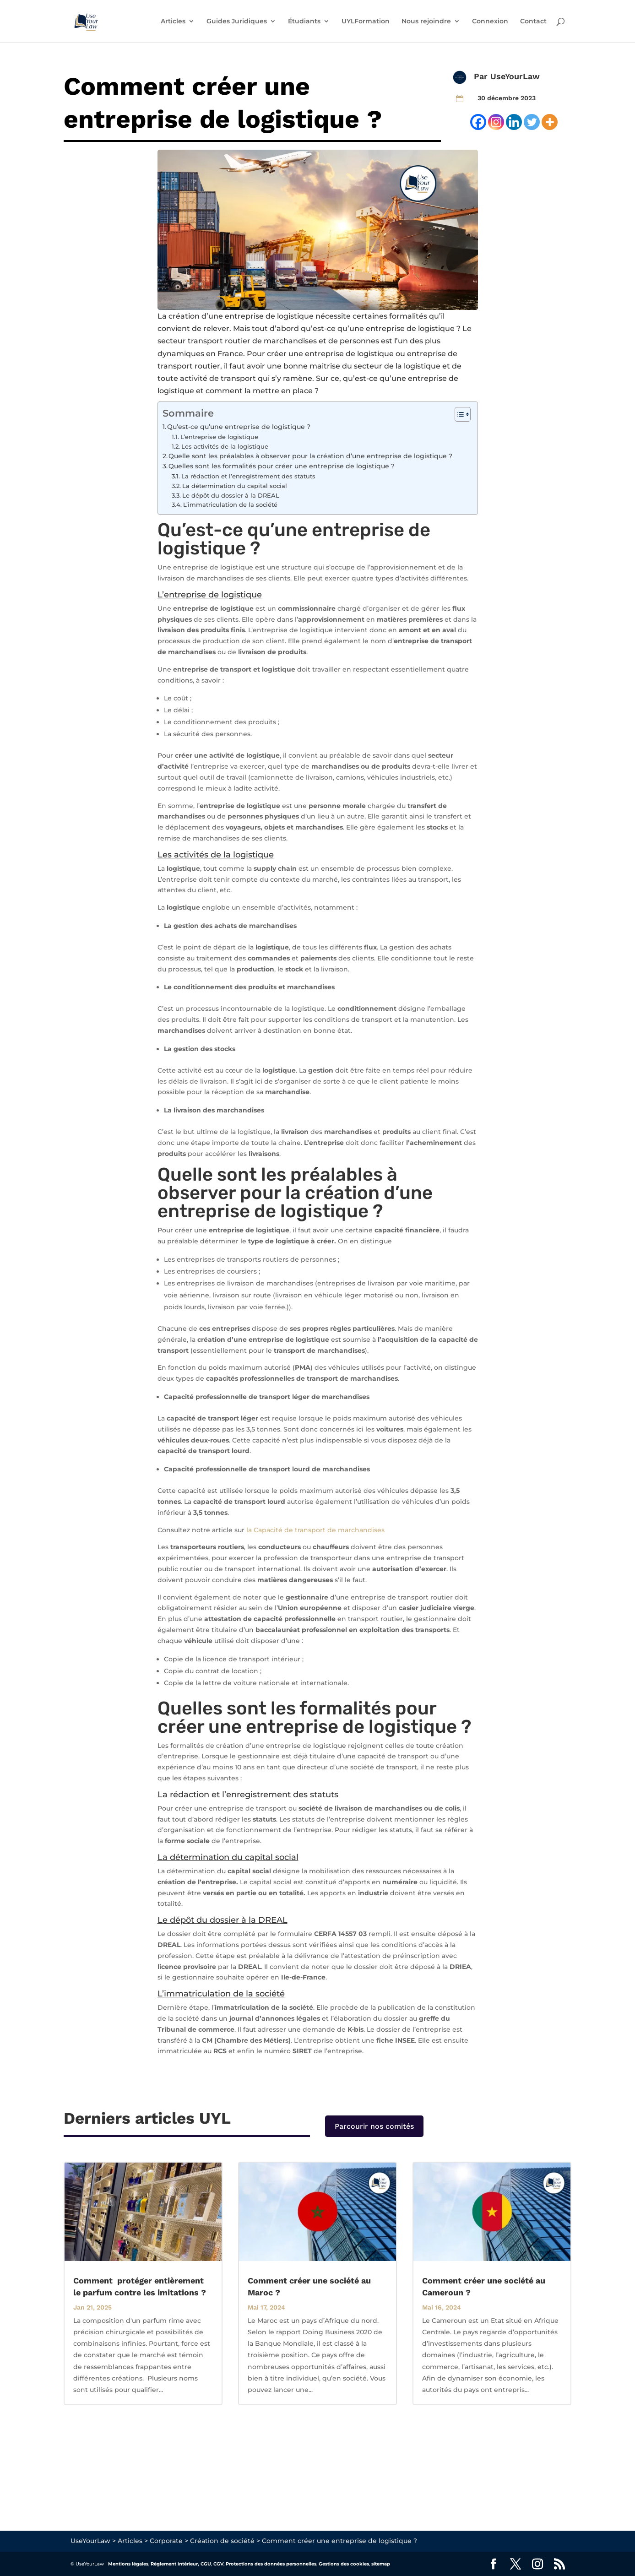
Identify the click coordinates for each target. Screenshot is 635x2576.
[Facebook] (478, 122)
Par (482, 76)
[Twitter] (532, 122)
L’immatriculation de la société (230, 504)
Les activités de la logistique (224, 446)
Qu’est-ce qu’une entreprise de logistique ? (238, 426)
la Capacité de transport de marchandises (315, 1530)
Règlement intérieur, (175, 2564)
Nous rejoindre (426, 21)
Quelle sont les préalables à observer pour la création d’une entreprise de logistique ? (311, 456)
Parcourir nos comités (374, 2126)
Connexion (490, 21)
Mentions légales (128, 2564)
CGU (206, 2564)
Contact (533, 21)
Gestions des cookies (344, 2564)
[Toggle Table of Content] (458, 414)
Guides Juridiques (236, 21)
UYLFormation (366, 21)
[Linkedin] (514, 122)
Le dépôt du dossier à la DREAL (230, 495)
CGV (218, 2564)
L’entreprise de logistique (219, 436)
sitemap (380, 2564)
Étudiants (304, 21)
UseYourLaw (515, 76)
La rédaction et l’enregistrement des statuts (248, 476)
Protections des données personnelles (271, 2564)
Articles (173, 21)
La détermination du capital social (234, 485)
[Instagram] (496, 122)
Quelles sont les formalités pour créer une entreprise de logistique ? (281, 466)
